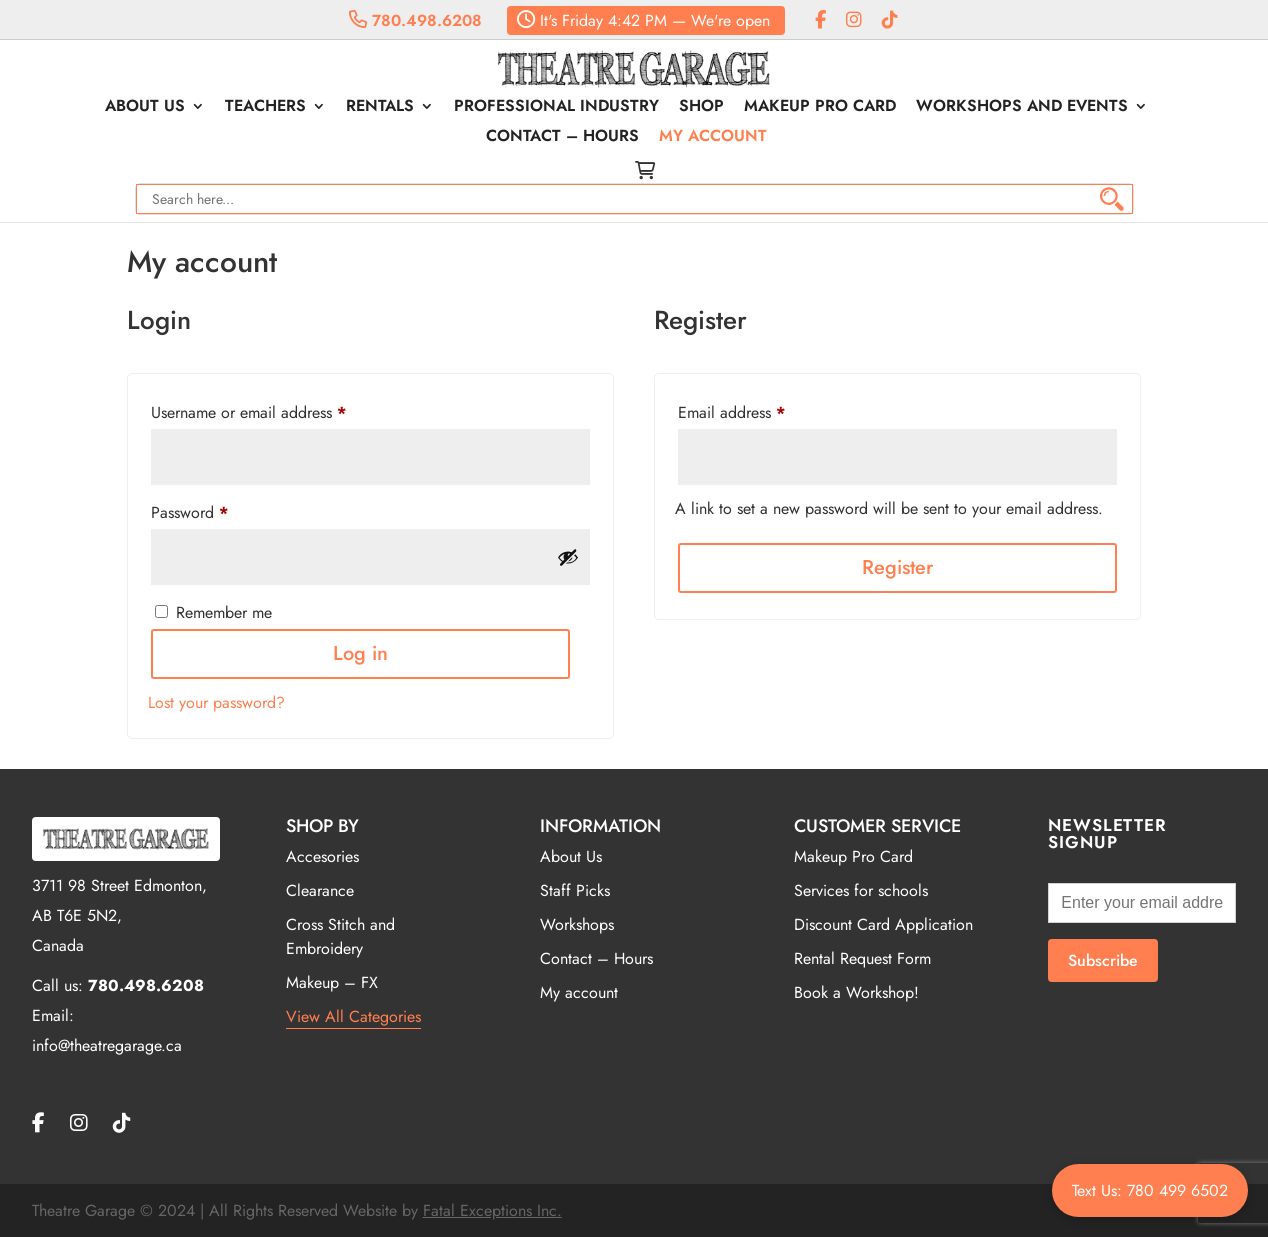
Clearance (320, 890)
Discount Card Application (883, 924)
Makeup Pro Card (820, 108)
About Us (145, 108)
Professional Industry (556, 108)
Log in (360, 653)
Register (897, 567)
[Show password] (568, 557)
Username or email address (248, 412)
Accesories (322, 856)
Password (189, 512)
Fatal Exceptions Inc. (492, 1210)
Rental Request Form (862, 958)
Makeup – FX (332, 982)
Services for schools (861, 890)
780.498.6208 (415, 20)
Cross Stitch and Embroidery (340, 936)
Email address (731, 412)
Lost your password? (216, 702)
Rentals (380, 108)
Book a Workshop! (856, 992)
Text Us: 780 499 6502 (1150, 1190)
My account (713, 138)
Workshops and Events (1022, 108)
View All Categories (353, 1016)
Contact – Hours (562, 138)
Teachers (265, 108)
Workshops (577, 924)
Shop (701, 108)
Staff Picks (575, 890)
